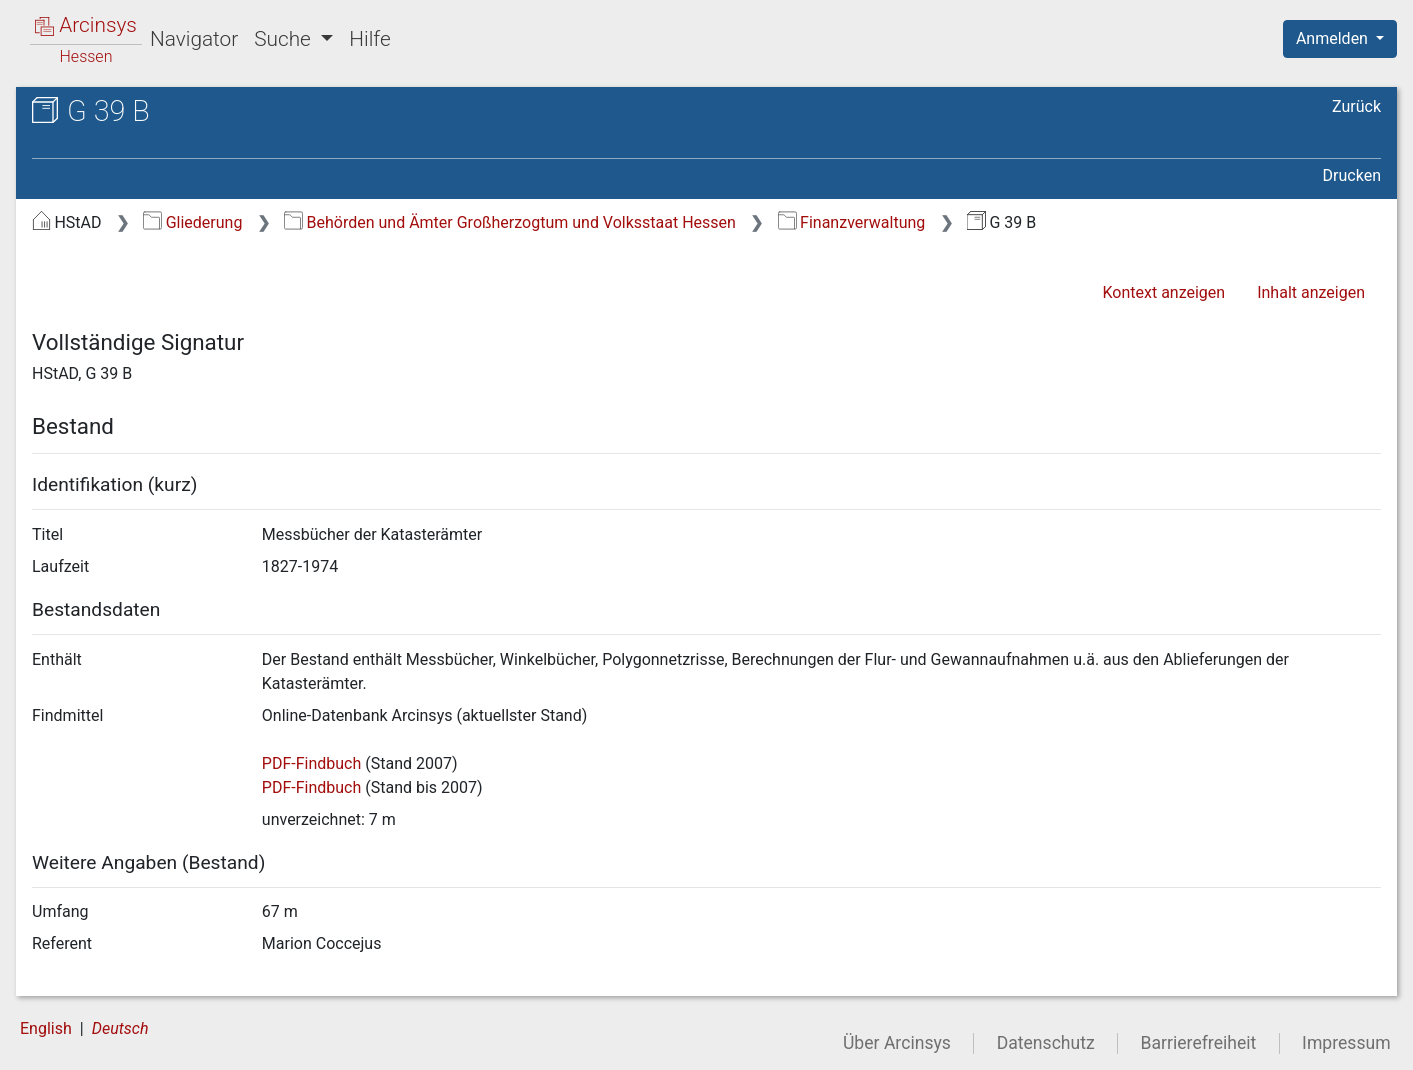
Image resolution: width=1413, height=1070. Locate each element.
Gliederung (192, 222)
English (46, 1028)
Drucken (1352, 175)
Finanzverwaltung (852, 222)
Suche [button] (285, 39)
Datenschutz (1046, 1043)
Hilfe (369, 39)
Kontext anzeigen (1163, 292)
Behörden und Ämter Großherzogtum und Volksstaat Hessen (510, 222)
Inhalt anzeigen (1311, 292)
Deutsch (120, 1028)
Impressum (1346, 1043)
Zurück (1356, 106)
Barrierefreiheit (1199, 1043)
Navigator (194, 39)
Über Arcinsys (897, 1043)
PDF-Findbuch (311, 763)
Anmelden (1334, 38)
